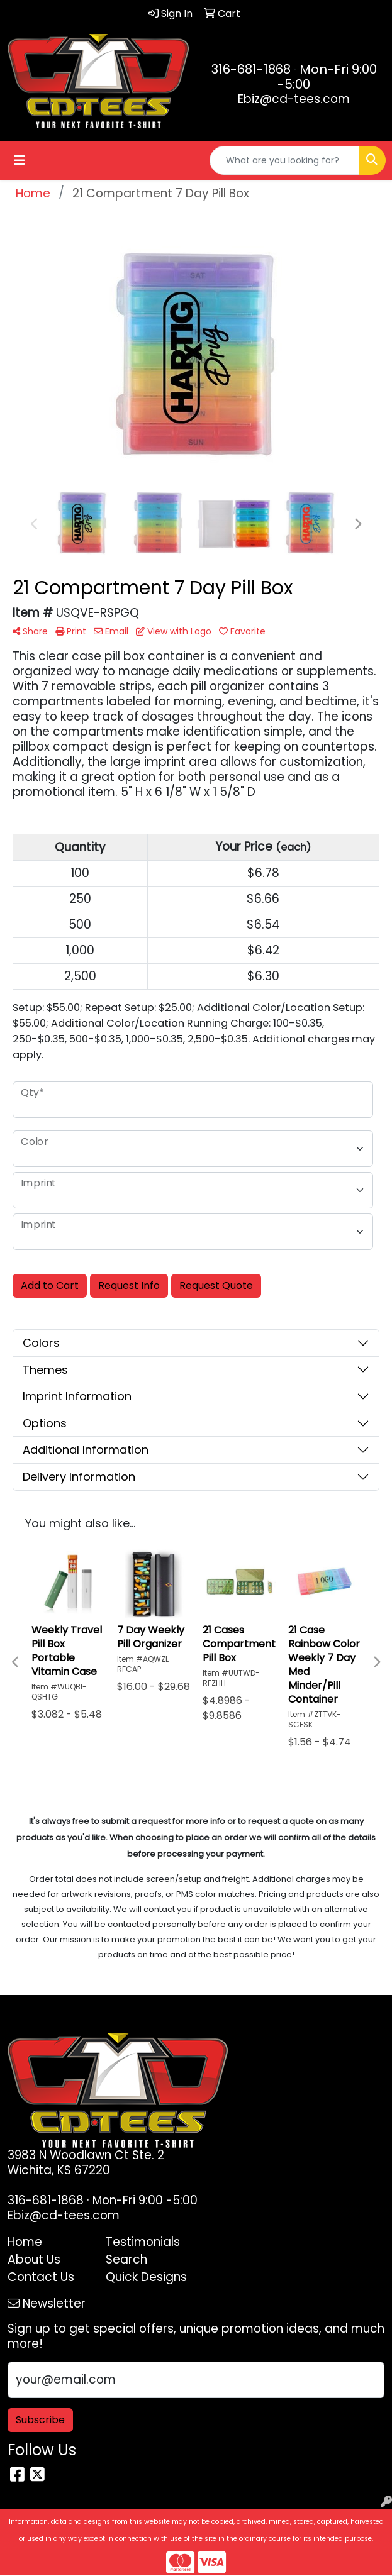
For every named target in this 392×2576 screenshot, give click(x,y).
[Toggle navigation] (19, 160)
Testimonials (143, 2241)
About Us (34, 2259)
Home (25, 2241)
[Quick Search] (284, 160)
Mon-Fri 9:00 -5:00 (327, 76)
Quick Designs (146, 2277)
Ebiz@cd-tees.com (294, 99)
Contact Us (41, 2277)
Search (126, 2259)
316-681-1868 (251, 69)
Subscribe (40, 2420)
